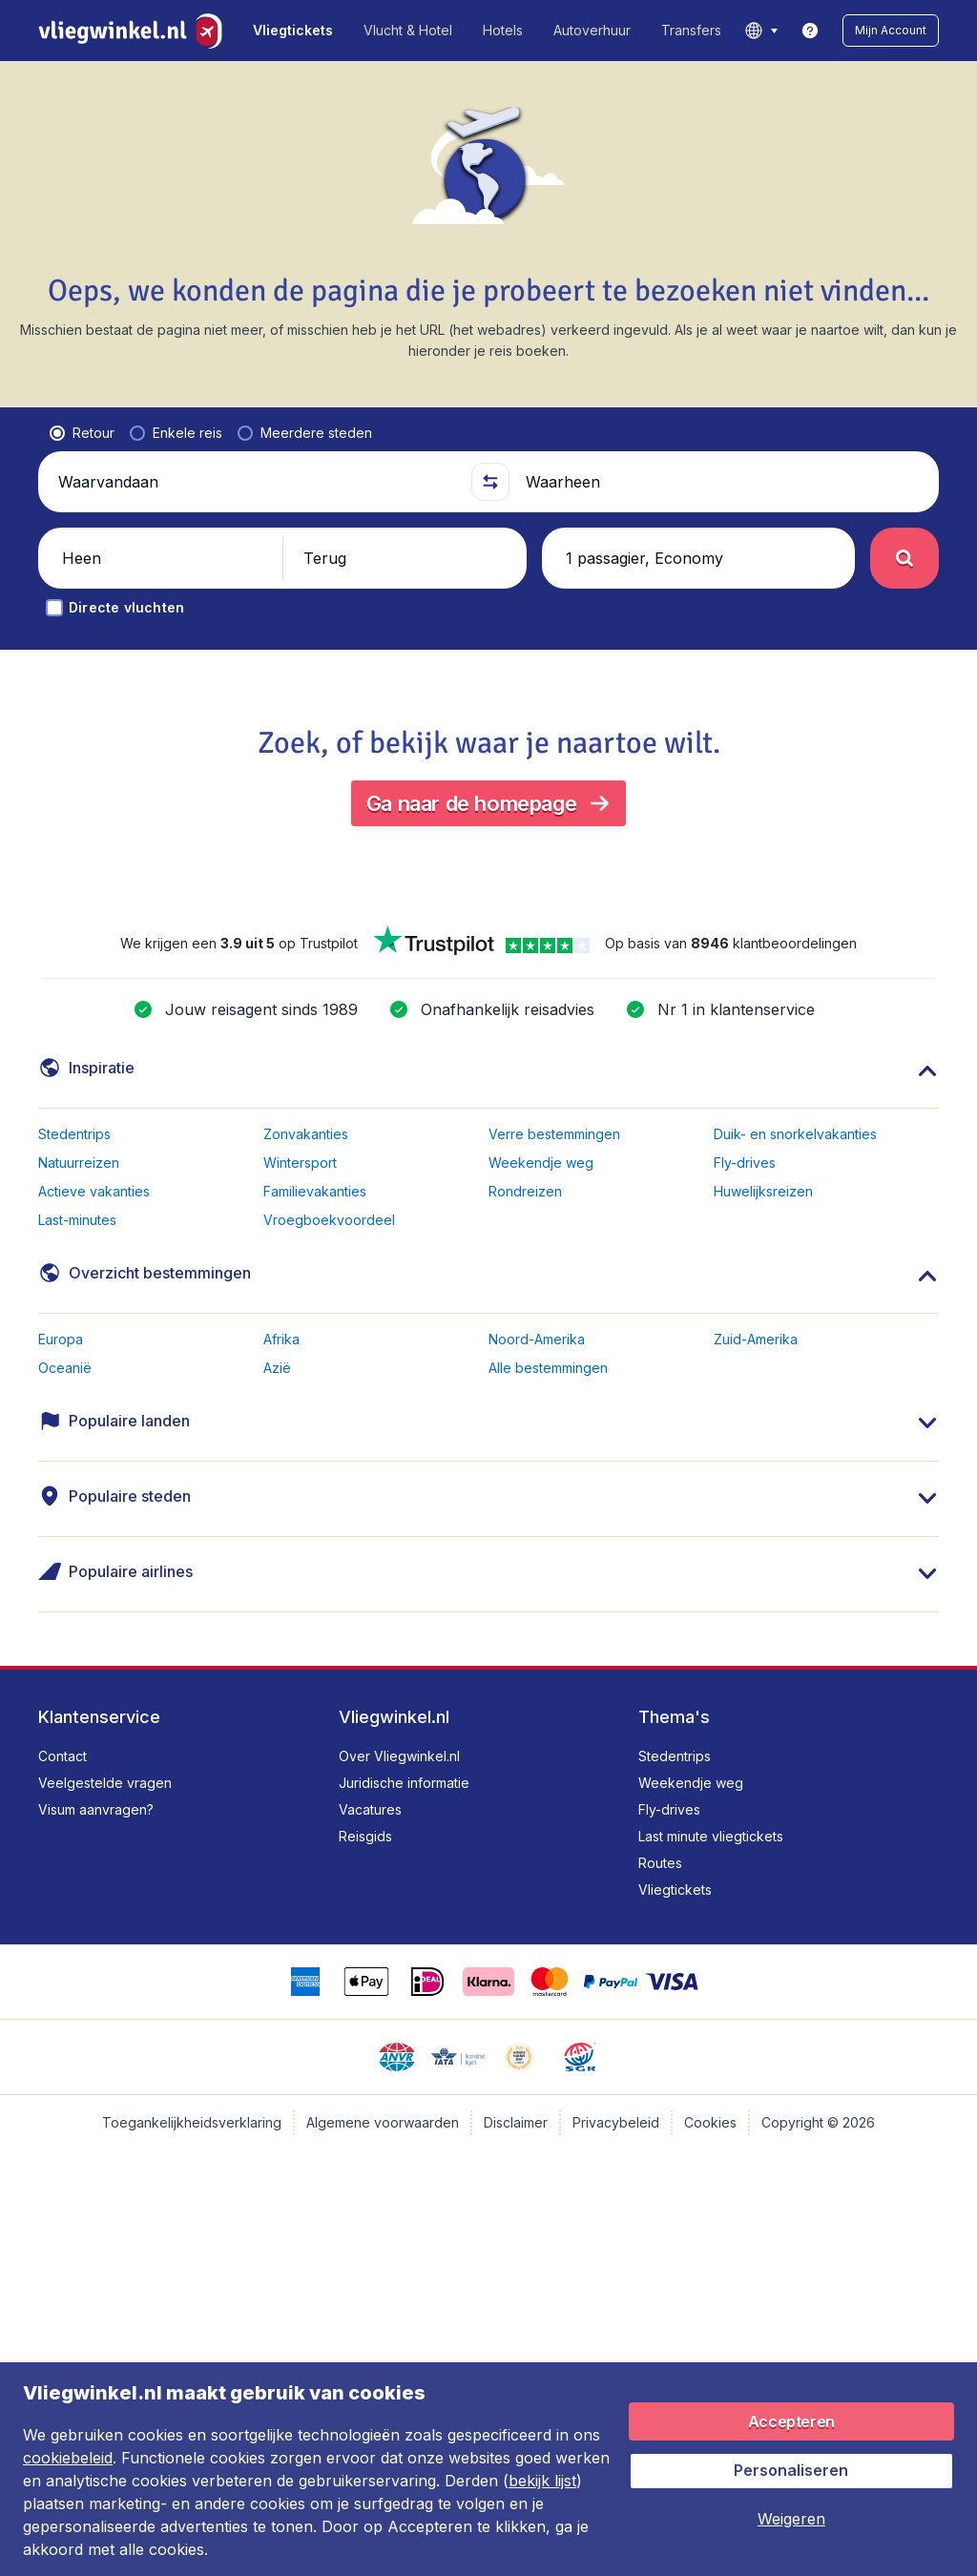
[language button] (761, 30)
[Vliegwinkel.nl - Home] (134, 30)
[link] (810, 30)
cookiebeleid (68, 2457)
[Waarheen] (724, 482)
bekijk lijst (542, 2480)
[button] (890, 30)
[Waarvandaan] (257, 482)
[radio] (82, 433)
